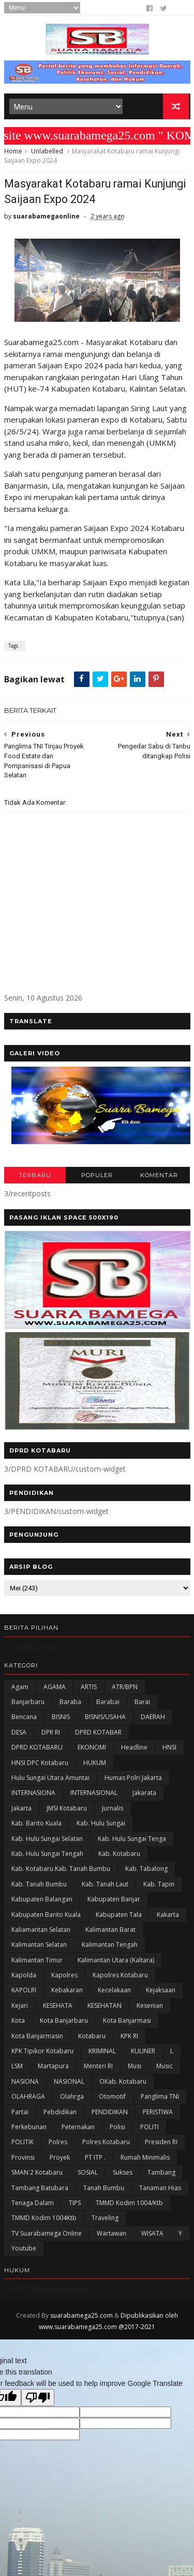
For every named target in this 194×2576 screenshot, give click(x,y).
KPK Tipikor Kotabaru (42, 2053)
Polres (58, 2145)
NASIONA (25, 2084)
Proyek (60, 2160)
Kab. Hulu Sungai (101, 1826)
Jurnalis (112, 1810)
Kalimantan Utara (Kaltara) (116, 1962)
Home (13, 153)
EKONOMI (92, 1750)
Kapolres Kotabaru (120, 1978)
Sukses (122, 2175)
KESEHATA (57, 2008)
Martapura (53, 2069)
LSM (17, 2069)
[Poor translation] (37, 2400)
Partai (19, 2114)
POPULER (97, 1178)
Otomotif (112, 2099)
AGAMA (54, 1689)
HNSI (169, 1750)
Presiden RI (161, 2145)
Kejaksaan (160, 1993)
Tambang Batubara (39, 2190)
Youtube (23, 2251)
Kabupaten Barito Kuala (46, 1917)
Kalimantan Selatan (39, 1947)
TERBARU (35, 1178)
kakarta (168, 1917)
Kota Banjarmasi (127, 2023)
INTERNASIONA (33, 1795)
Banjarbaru (27, 1704)
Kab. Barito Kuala (36, 1826)
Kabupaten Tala (119, 1917)
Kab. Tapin (158, 1886)
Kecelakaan (114, 1993)
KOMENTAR (159, 1178)
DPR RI (50, 1734)
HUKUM (94, 1765)
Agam (19, 1689)
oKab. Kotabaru (122, 2084)
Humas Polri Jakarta (133, 1780)
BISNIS (61, 1719)
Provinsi (23, 2160)
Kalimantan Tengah (110, 1947)
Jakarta (21, 1810)
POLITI (149, 2129)
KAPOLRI (23, 1993)
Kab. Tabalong (146, 1871)
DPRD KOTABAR (98, 1734)
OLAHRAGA (28, 2099)
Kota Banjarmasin (37, 2038)
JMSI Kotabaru (67, 1810)
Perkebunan (29, 2129)
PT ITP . (95, 2160)
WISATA (152, 2235)
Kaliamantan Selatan (40, 1932)
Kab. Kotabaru (119, 1856)
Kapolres (64, 1978)
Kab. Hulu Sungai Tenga (132, 1841)
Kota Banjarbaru (64, 2023)
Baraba (70, 1704)
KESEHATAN (104, 2008)
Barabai (108, 1704)
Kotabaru (92, 2038)
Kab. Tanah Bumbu (39, 1886)
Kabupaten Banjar (113, 1902)
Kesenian (150, 2008)
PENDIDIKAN (110, 2114)
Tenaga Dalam (32, 2205)
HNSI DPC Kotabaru (39, 1765)
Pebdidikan (60, 2114)
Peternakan (78, 2129)
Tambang (161, 2175)
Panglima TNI (160, 2099)
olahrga (72, 2099)
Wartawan (111, 2235)
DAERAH (153, 1719)
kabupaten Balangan (41, 1902)
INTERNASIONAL (93, 1795)
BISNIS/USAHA (105, 1719)
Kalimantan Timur (37, 1962)
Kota (18, 2023)
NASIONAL (69, 2084)
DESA (18, 1734)
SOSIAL (88, 2175)
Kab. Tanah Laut (105, 1886)
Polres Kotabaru (106, 2145)
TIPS (75, 2205)
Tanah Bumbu (103, 2190)
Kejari (19, 2008)
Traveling (105, 2220)
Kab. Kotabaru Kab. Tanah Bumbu (60, 1871)
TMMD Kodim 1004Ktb (44, 2220)
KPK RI (129, 2038)
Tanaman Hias (160, 2190)
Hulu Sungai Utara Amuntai (50, 1780)
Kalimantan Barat (110, 1932)
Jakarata (144, 1795)
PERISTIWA (158, 2114)
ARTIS (89, 1689)
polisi (117, 2129)
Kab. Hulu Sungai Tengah (47, 1856)
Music (164, 2069)
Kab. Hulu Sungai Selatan (47, 1841)
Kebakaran (67, 1993)
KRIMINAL (102, 2053)
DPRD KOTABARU (37, 1750)
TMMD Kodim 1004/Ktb (129, 2205)
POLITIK (22, 2145)
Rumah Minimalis (145, 2160)
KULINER (143, 2053)
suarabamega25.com (81, 2318)
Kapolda (23, 1978)
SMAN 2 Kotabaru (37, 2175)
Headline (134, 1750)
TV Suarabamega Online (46, 2235)
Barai (142, 1704)
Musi (134, 2069)
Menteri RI (98, 2069)
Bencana (24, 1719)
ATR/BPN (125, 1689)
